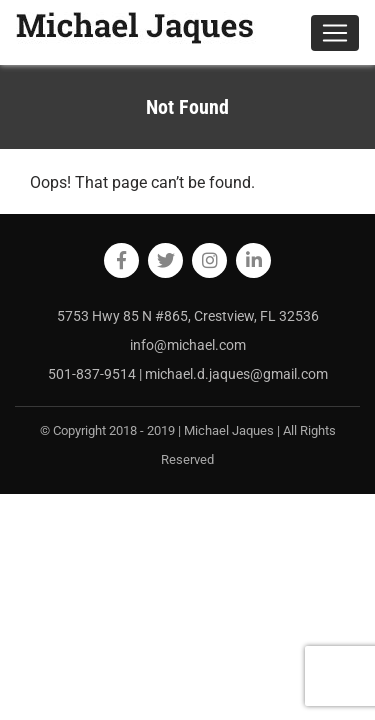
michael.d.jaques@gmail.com (236, 374)
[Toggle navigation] (335, 33)
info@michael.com (188, 345)
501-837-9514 (93, 374)
